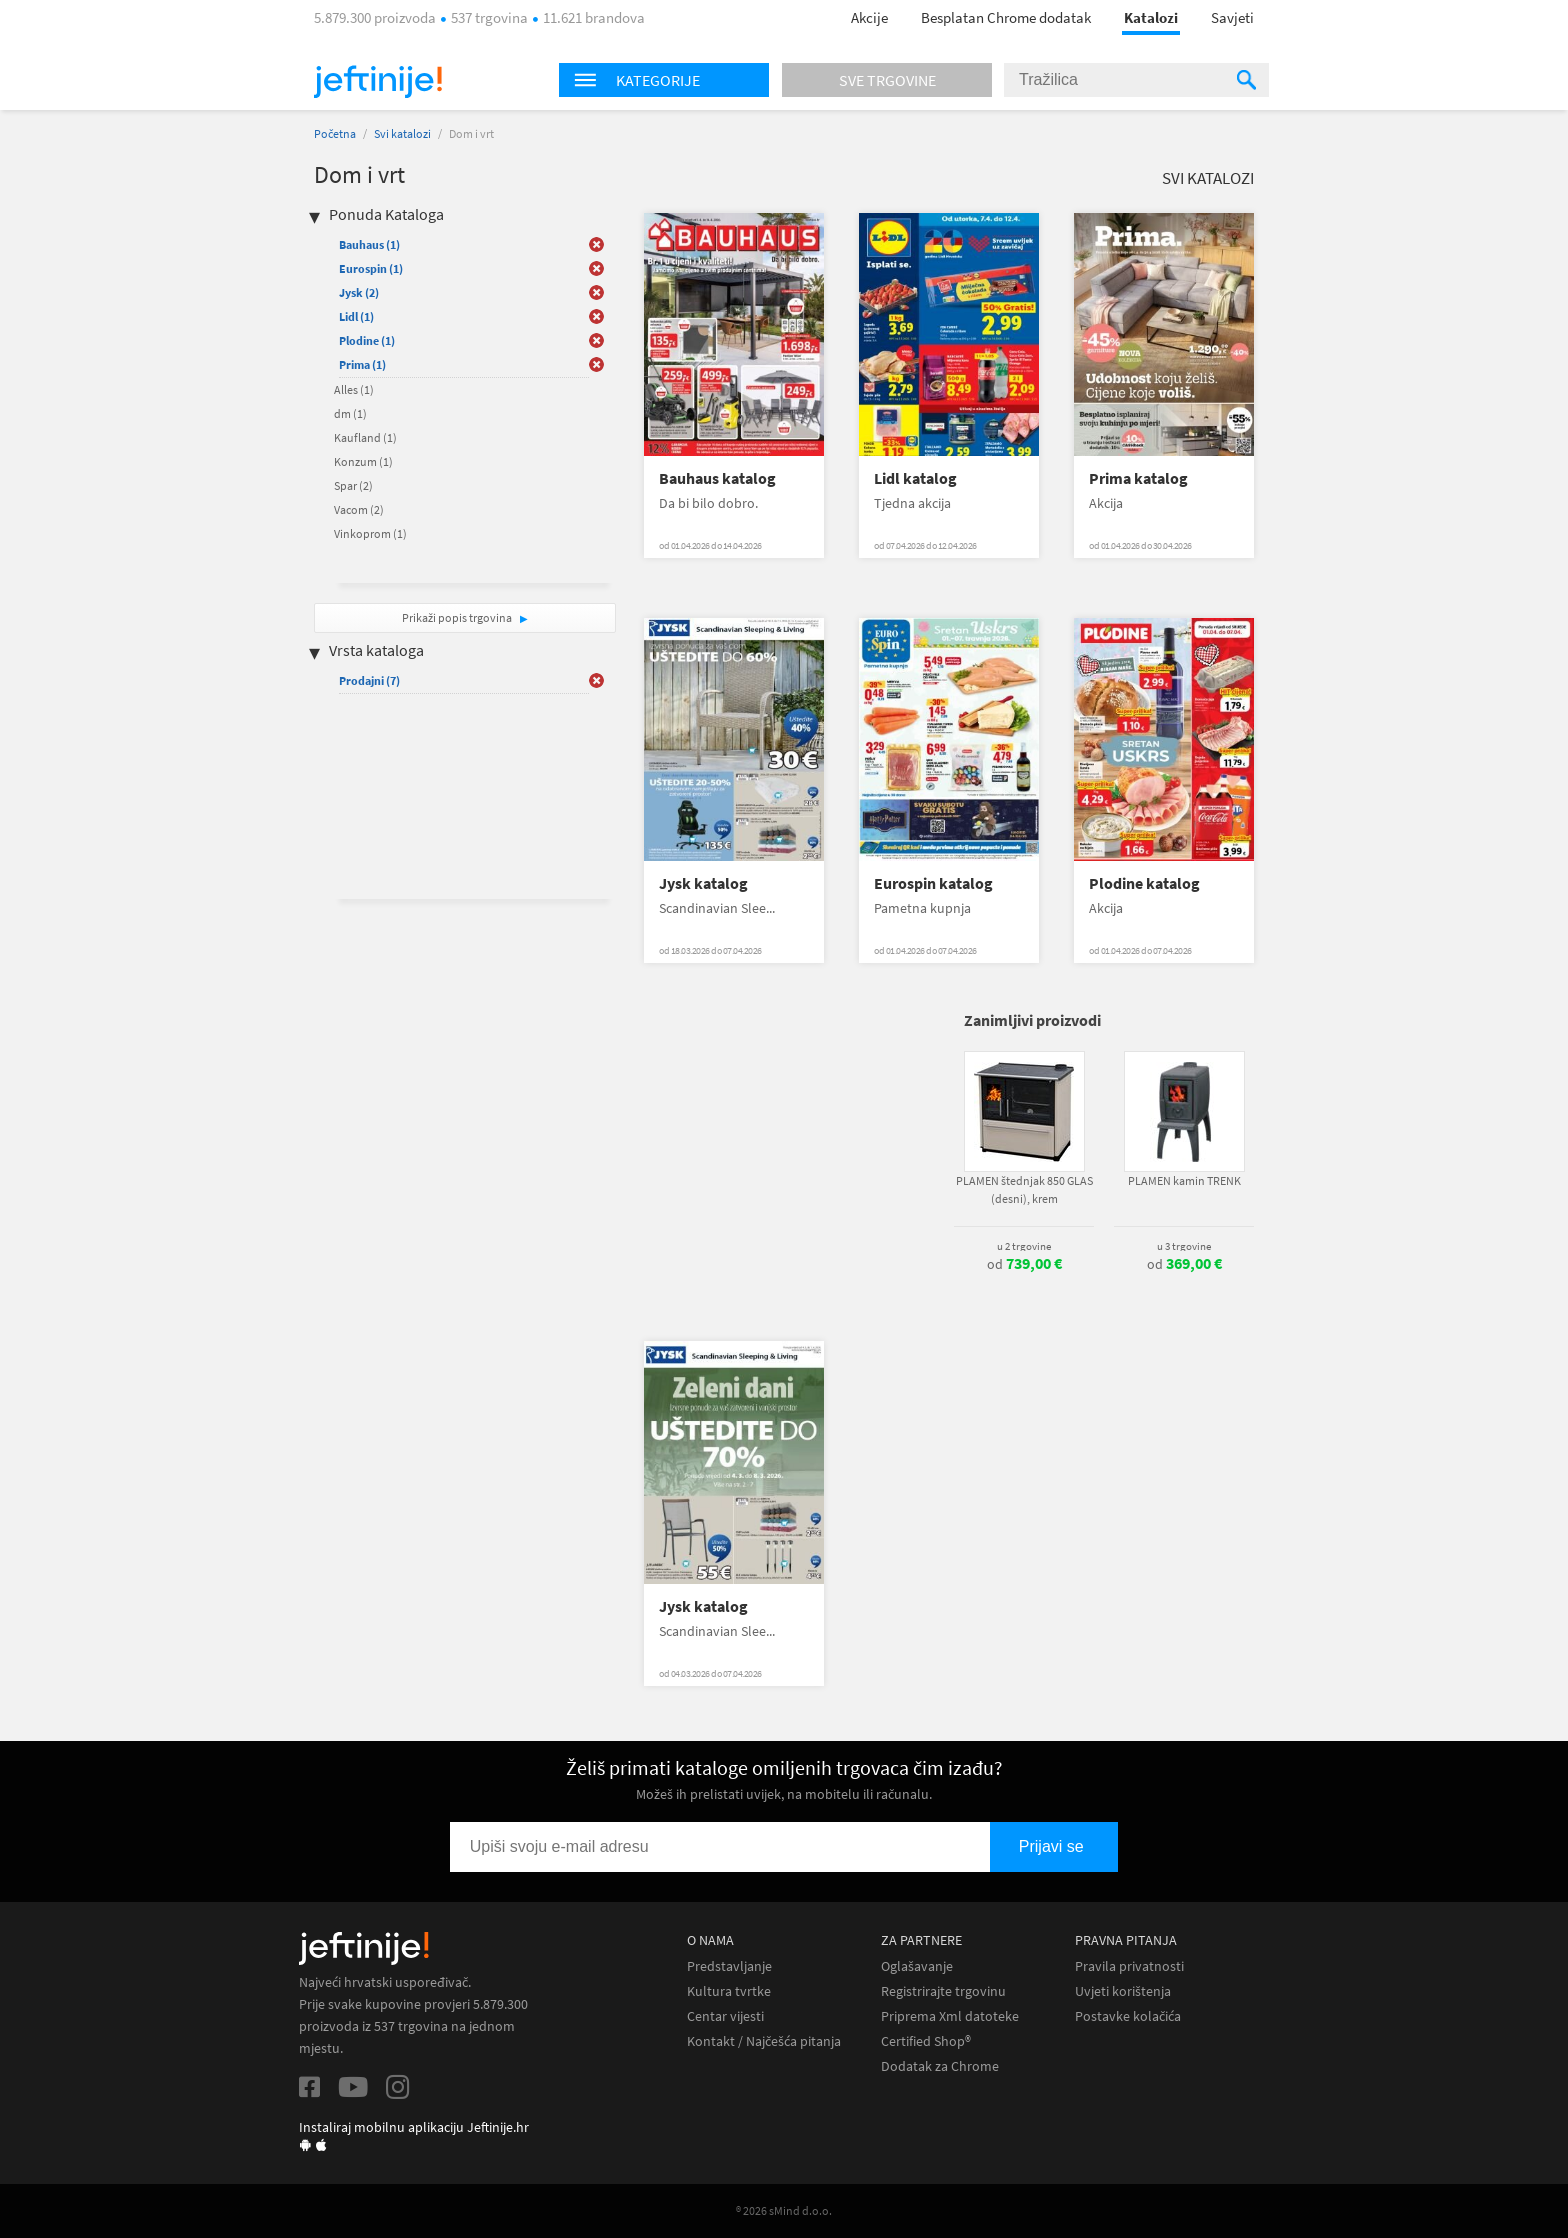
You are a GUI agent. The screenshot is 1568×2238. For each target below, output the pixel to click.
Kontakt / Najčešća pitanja (764, 2041)
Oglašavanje (917, 1966)
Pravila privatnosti (1129, 1966)
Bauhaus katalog (717, 478)
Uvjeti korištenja (1123, 1991)
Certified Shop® (926, 2041)
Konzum (363, 461)
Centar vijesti (725, 2016)
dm (350, 413)
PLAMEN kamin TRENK (1184, 1180)
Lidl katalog (915, 478)
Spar (353, 485)
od (1024, 1264)
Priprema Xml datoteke (950, 2016)
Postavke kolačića (1128, 2016)
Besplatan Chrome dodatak (1006, 17)
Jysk (359, 292)
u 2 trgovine (1024, 1246)
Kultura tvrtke (729, 1991)
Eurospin (371, 268)
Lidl (356, 316)
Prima (362, 364)
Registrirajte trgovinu (943, 1991)
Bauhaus (369, 244)
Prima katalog (1138, 478)
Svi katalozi (402, 133)
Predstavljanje (729, 1966)
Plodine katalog (1144, 883)
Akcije (869, 17)
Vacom (359, 509)
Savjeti (1232, 17)
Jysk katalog (703, 883)
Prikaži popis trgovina (458, 617)
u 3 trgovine (1184, 1246)
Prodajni (369, 680)
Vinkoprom (370, 533)
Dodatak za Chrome (940, 2066)
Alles (354, 389)
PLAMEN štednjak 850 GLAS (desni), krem (1024, 1189)
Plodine (367, 340)
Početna (335, 133)
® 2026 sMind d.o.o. (784, 2210)
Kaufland (365, 437)
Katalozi (1151, 17)
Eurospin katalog (933, 883)
